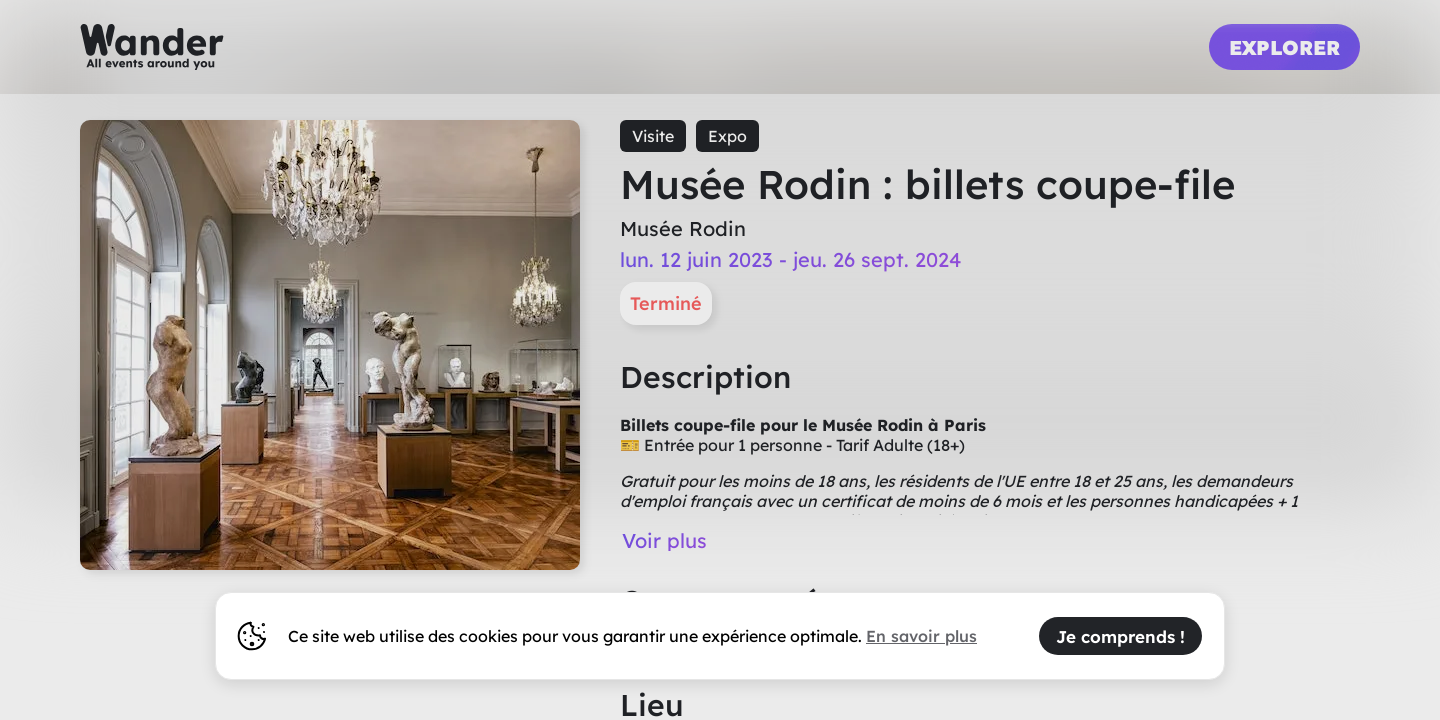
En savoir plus (921, 636)
